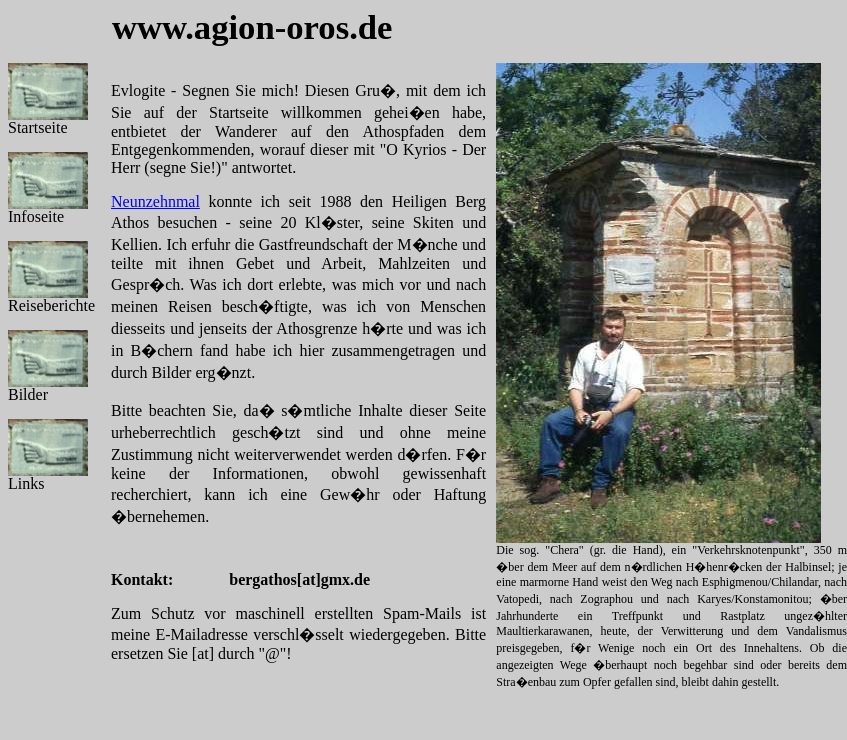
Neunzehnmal (155, 201)
